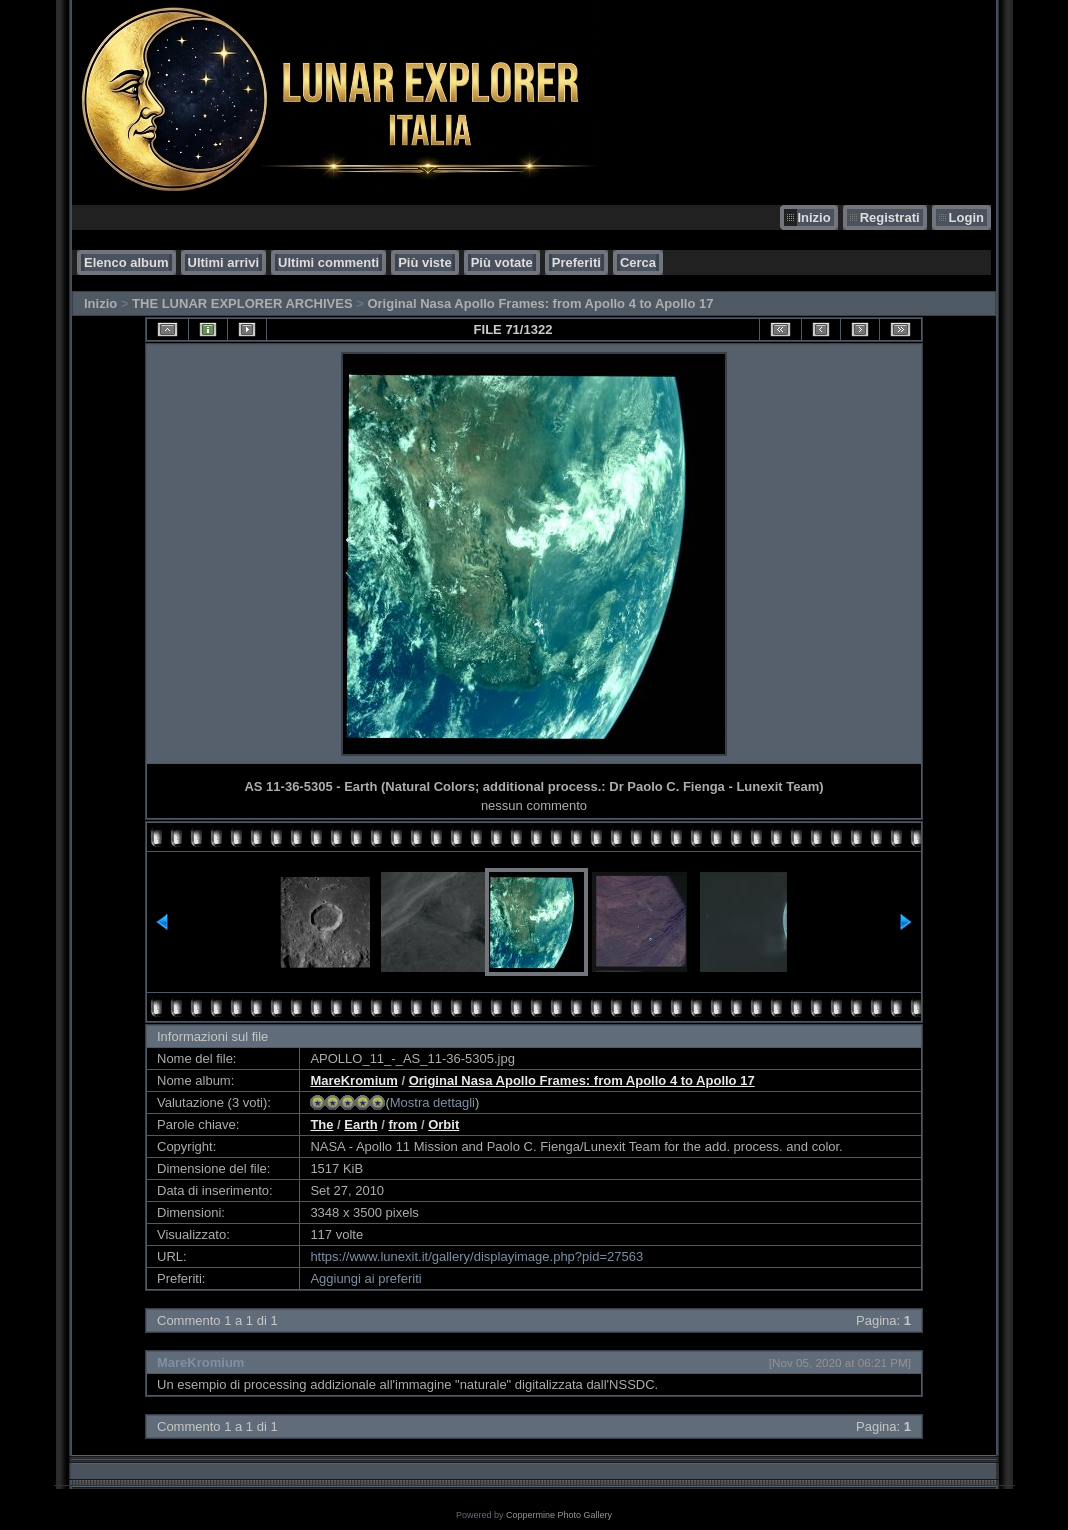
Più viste (424, 262)
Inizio (813, 217)
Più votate (502, 262)
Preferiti (576, 262)
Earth (360, 1124)
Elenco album (126, 262)
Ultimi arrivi (224, 262)
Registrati (890, 217)
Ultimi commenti (328, 262)
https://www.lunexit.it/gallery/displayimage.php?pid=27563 (476, 1256)
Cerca (638, 262)
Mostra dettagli (432, 1102)
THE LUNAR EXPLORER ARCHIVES (242, 303)
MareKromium (353, 1080)
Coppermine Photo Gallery (559, 1515)
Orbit (443, 1124)
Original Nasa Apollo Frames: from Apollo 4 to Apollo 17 (540, 303)
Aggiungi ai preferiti (365, 1278)
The (321, 1124)
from (402, 1124)
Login (966, 217)
